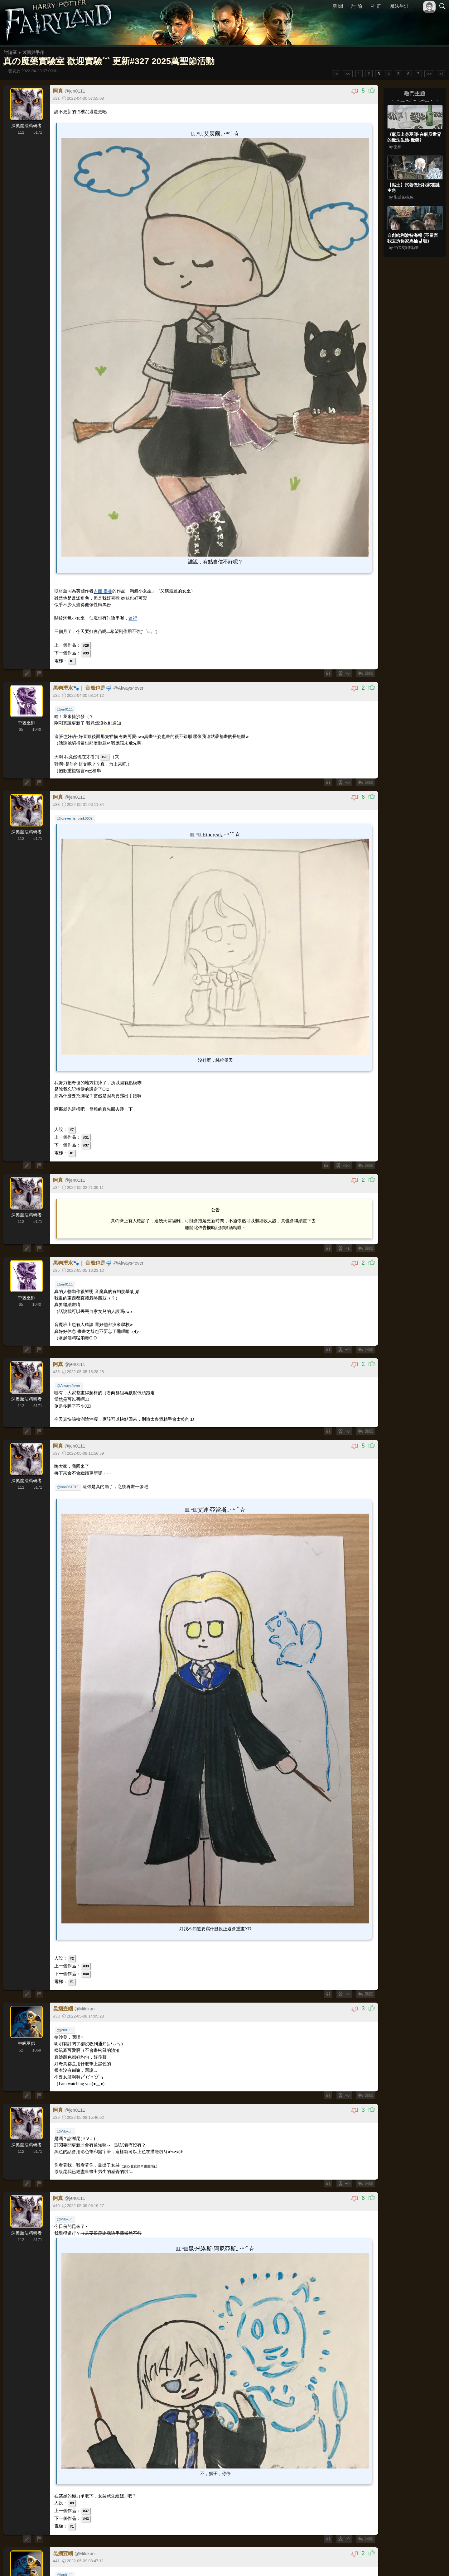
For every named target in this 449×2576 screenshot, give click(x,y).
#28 (86, 643)
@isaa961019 (68, 1484)
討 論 (357, 6)
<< (347, 73)
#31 (86, 1134)
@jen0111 (65, 708)
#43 (86, 2513)
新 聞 (337, 6)
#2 (72, 1954)
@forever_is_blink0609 (75, 817)
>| (441, 73)
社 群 (376, 6)
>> (429, 73)
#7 (72, 1126)
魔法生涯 (399, 6)
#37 (86, 1142)
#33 (86, 651)
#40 (86, 1969)
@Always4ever (68, 1383)
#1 (72, 659)
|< (336, 73)
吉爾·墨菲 (103, 590)
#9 (72, 2498)
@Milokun (65, 2127)
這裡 (133, 617)
